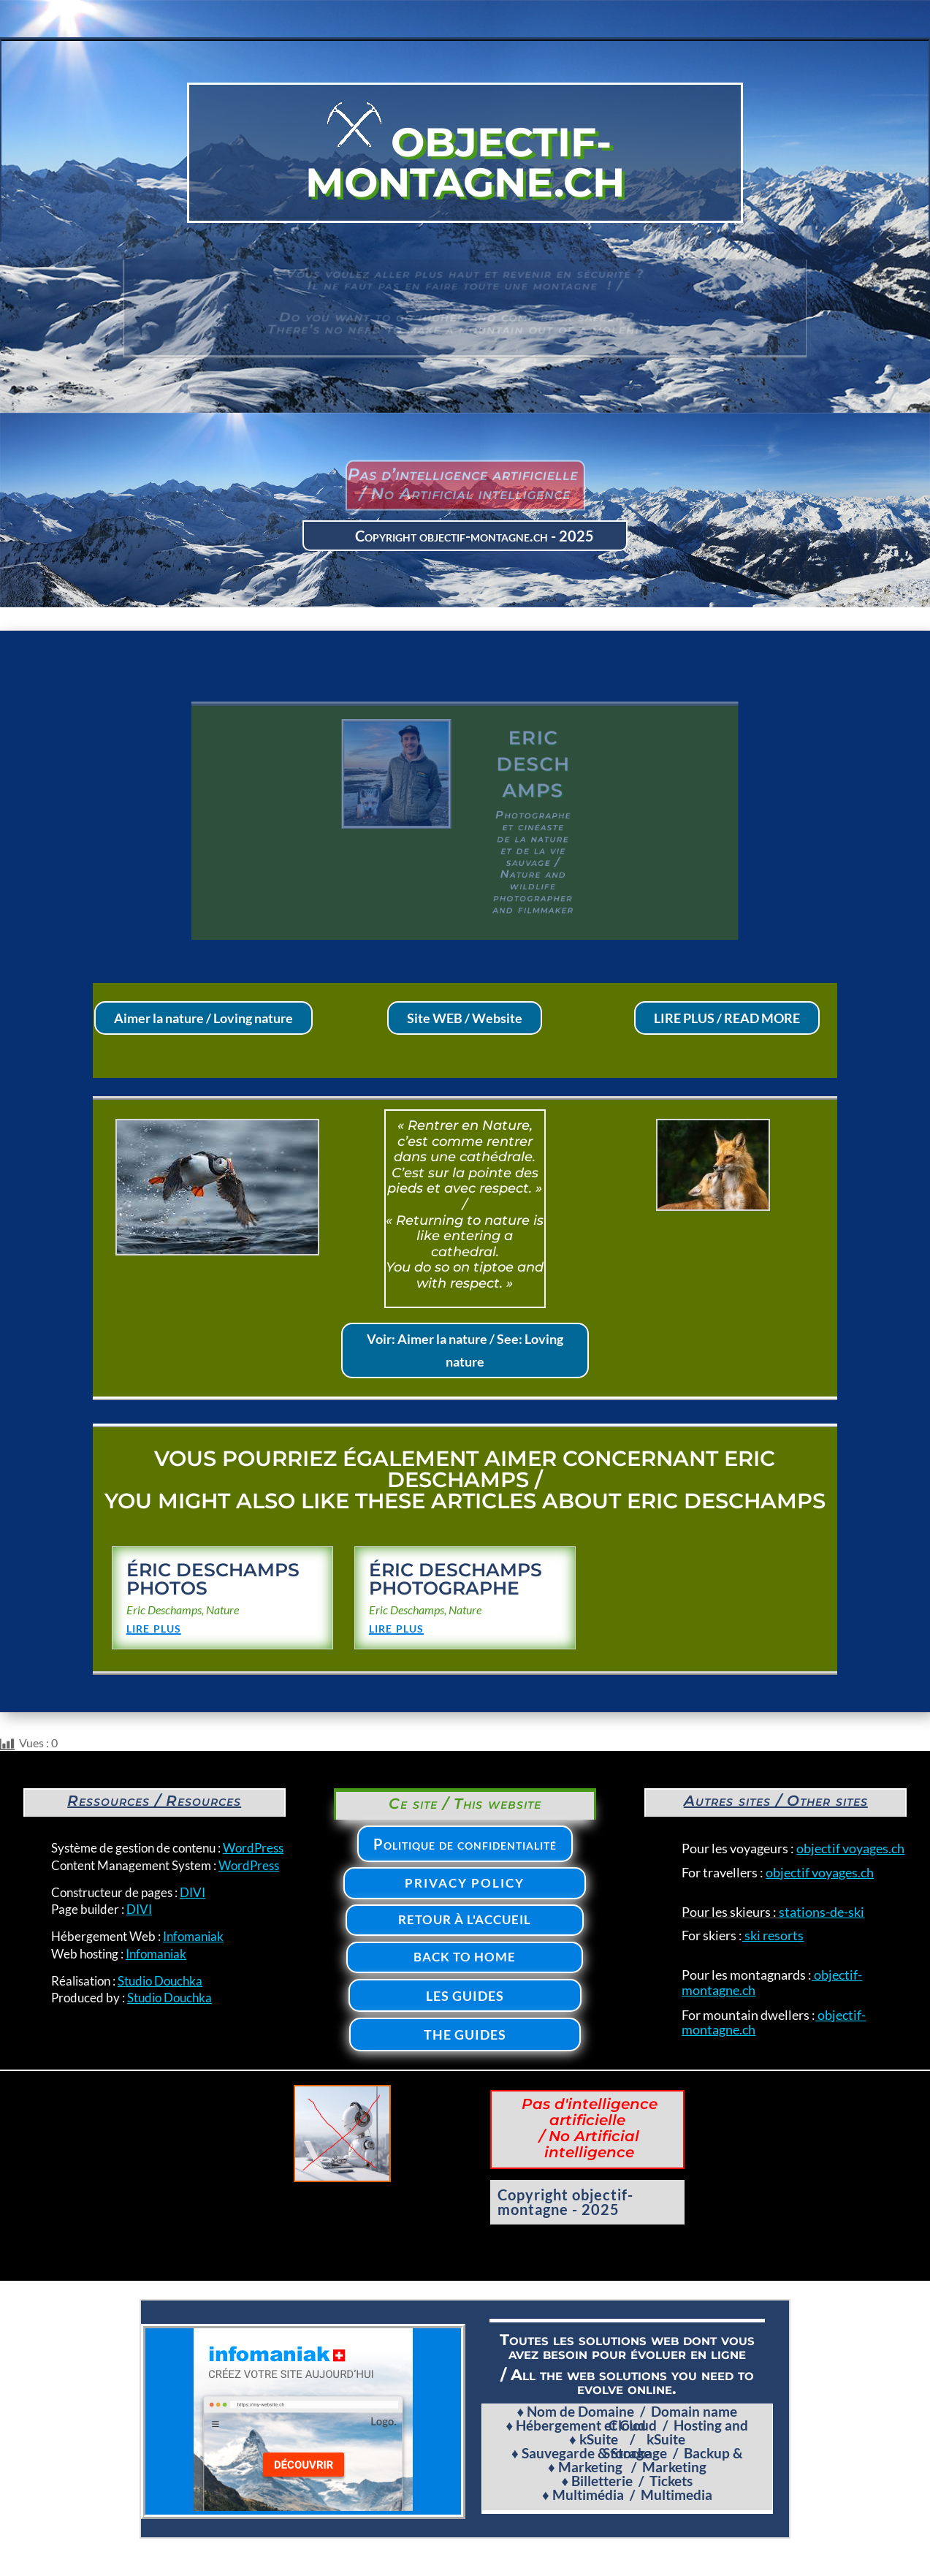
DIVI (192, 1892)
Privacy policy (465, 1883)
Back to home (464, 1956)
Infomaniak (193, 1936)
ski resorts (773, 1935)
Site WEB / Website (464, 1018)
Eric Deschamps (164, 1609)
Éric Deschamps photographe (455, 1579)
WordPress (253, 1847)
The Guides (465, 2034)
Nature (222, 1609)
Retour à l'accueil (464, 1919)
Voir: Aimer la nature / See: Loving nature (465, 1350)
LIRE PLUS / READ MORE (727, 1018)
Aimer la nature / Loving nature (203, 1018)
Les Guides (465, 1996)
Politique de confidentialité (465, 1844)
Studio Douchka (160, 1980)
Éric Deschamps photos (213, 1579)
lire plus (153, 1626)
